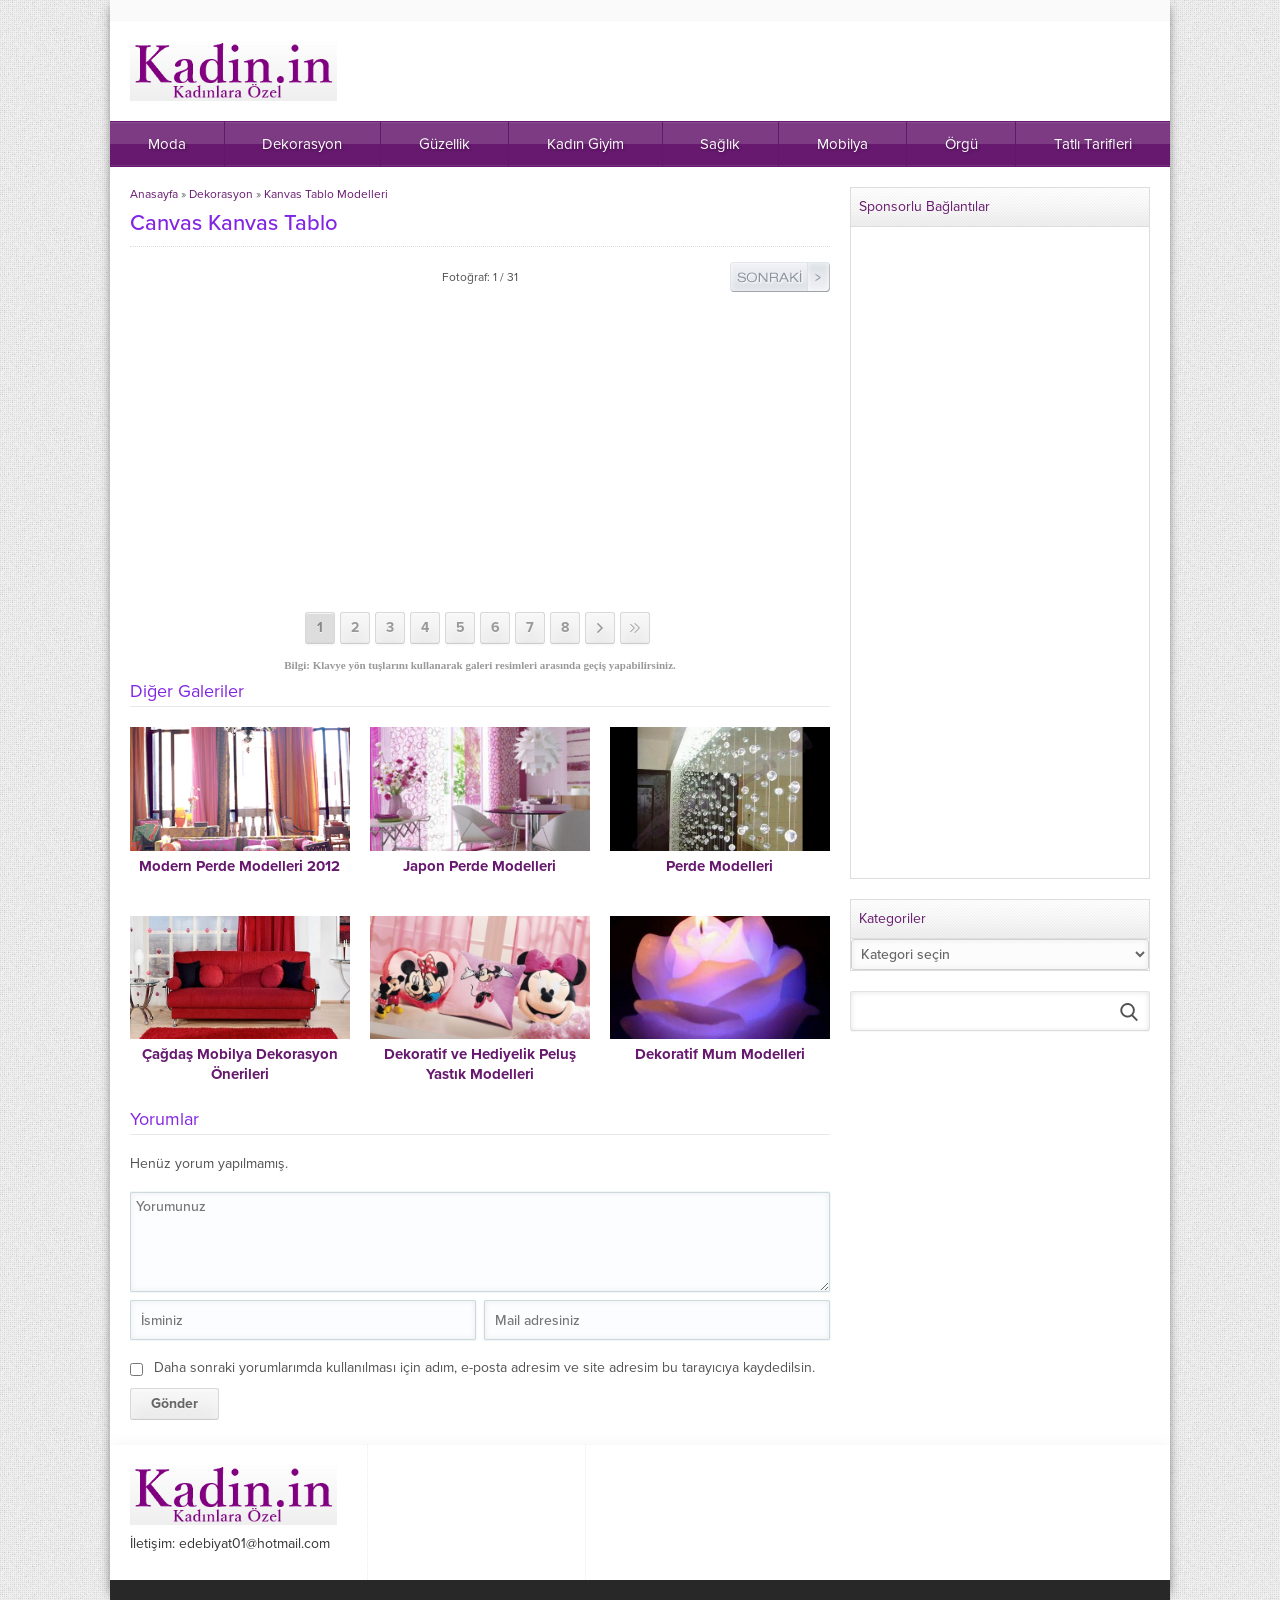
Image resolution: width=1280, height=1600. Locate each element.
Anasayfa (154, 194)
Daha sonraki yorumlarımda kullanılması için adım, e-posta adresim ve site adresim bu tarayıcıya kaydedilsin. (484, 1367)
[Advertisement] (480, 452)
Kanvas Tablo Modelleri (326, 194)
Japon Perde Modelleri (479, 866)
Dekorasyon (221, 194)
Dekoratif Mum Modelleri (720, 1054)
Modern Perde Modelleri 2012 (239, 866)
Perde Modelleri (719, 866)
